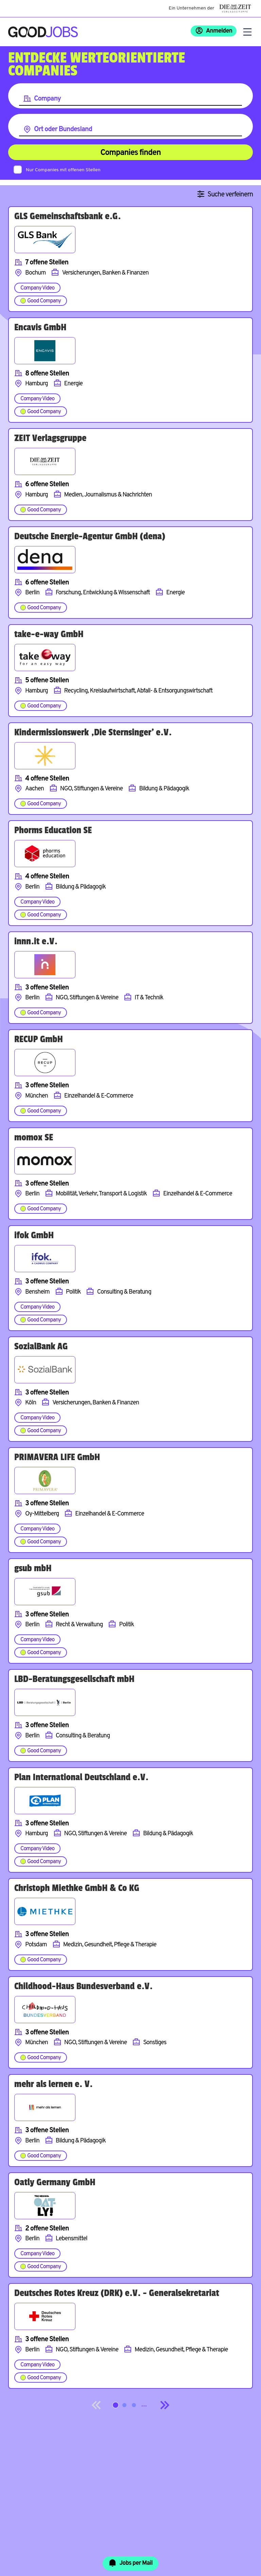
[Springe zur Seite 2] (124, 2405)
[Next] (164, 2405)
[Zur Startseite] (43, 32)
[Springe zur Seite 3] (134, 2405)
